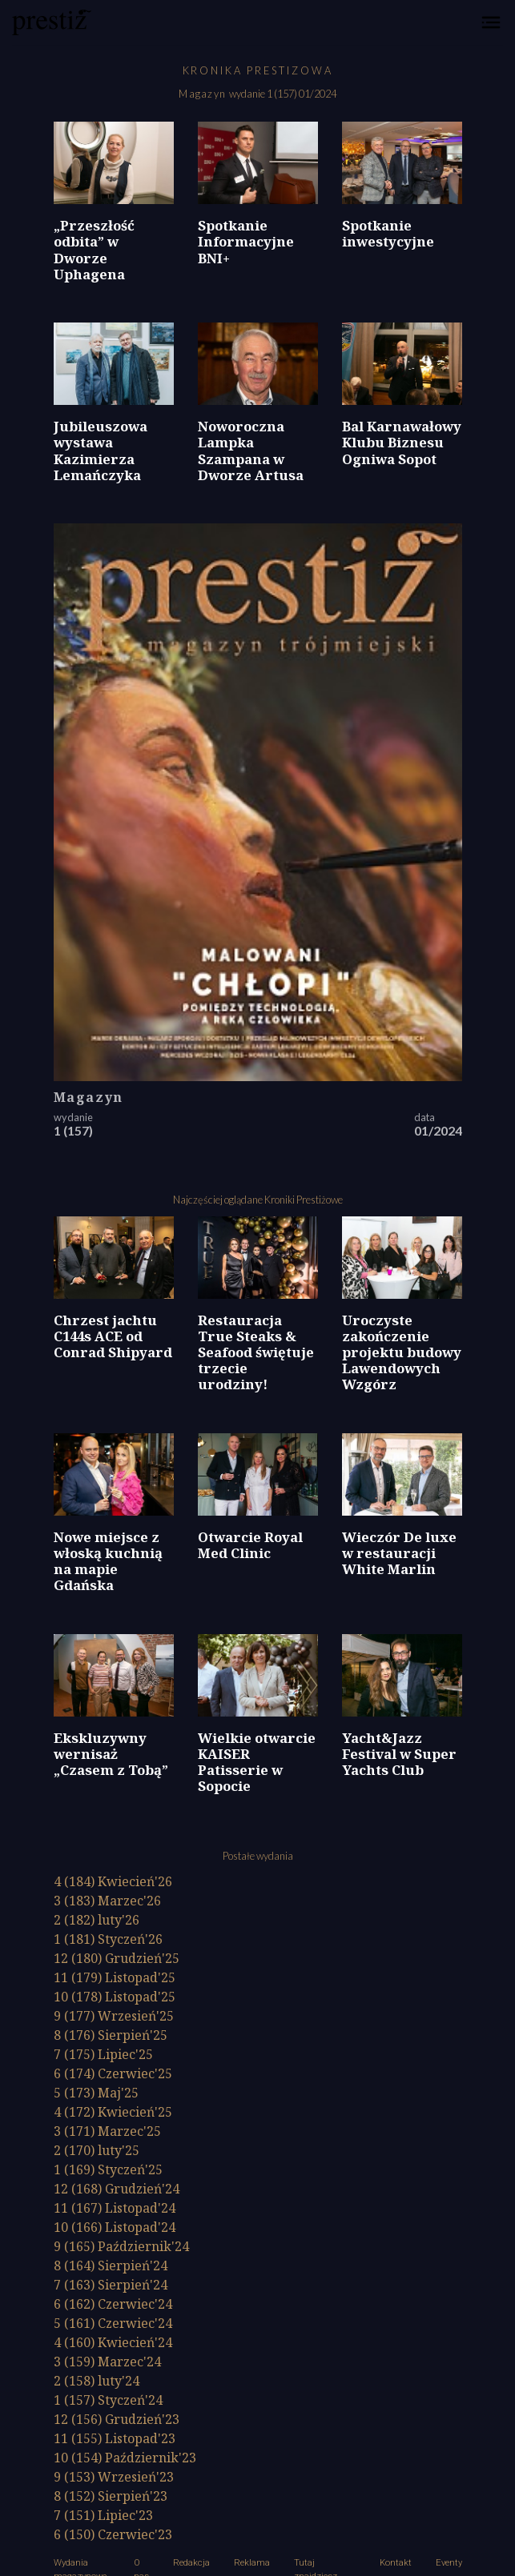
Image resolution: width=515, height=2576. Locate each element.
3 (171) (107, 2131)
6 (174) (113, 2073)
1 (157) (108, 2400)
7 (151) (103, 2515)
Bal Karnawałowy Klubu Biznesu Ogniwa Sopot (401, 442)
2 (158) (96, 2381)
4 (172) (113, 2112)
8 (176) (110, 2035)
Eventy (449, 2563)
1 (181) (108, 1939)
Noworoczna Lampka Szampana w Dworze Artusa (251, 450)
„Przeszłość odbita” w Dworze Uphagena (94, 249)
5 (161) (113, 2323)
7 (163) (110, 2285)
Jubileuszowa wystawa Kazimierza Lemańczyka (100, 450)
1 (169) (108, 2169)
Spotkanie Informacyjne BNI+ (246, 241)
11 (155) (114, 2438)
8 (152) (110, 2496)
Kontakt (396, 2563)
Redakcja (191, 2563)
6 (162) (113, 2304)
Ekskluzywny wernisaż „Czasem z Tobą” (111, 1754)
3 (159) (107, 2361)
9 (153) (114, 2477)
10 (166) (114, 2227)
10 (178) (114, 1996)
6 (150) (113, 2534)
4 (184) (113, 1881)
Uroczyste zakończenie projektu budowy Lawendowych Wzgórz (401, 1352)
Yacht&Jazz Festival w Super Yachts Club (399, 1754)
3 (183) (107, 1900)
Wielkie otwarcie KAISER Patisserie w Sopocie (257, 1762)
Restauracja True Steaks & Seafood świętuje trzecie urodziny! (256, 1352)
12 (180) (116, 1958)
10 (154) (125, 2457)
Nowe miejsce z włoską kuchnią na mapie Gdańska (108, 1561)
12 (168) (116, 2188)
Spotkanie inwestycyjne (388, 233)
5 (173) (96, 2092)
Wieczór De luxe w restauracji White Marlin (399, 1553)
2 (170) (96, 2150)
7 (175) (103, 2054)
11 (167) (114, 2208)
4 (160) (113, 2342)
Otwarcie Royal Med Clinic (250, 1545)
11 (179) (114, 1977)
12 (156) (116, 2419)
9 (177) (114, 2016)
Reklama (252, 2563)
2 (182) (96, 1920)
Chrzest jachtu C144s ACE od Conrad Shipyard (113, 1336)
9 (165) (121, 2246)
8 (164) (110, 2265)
